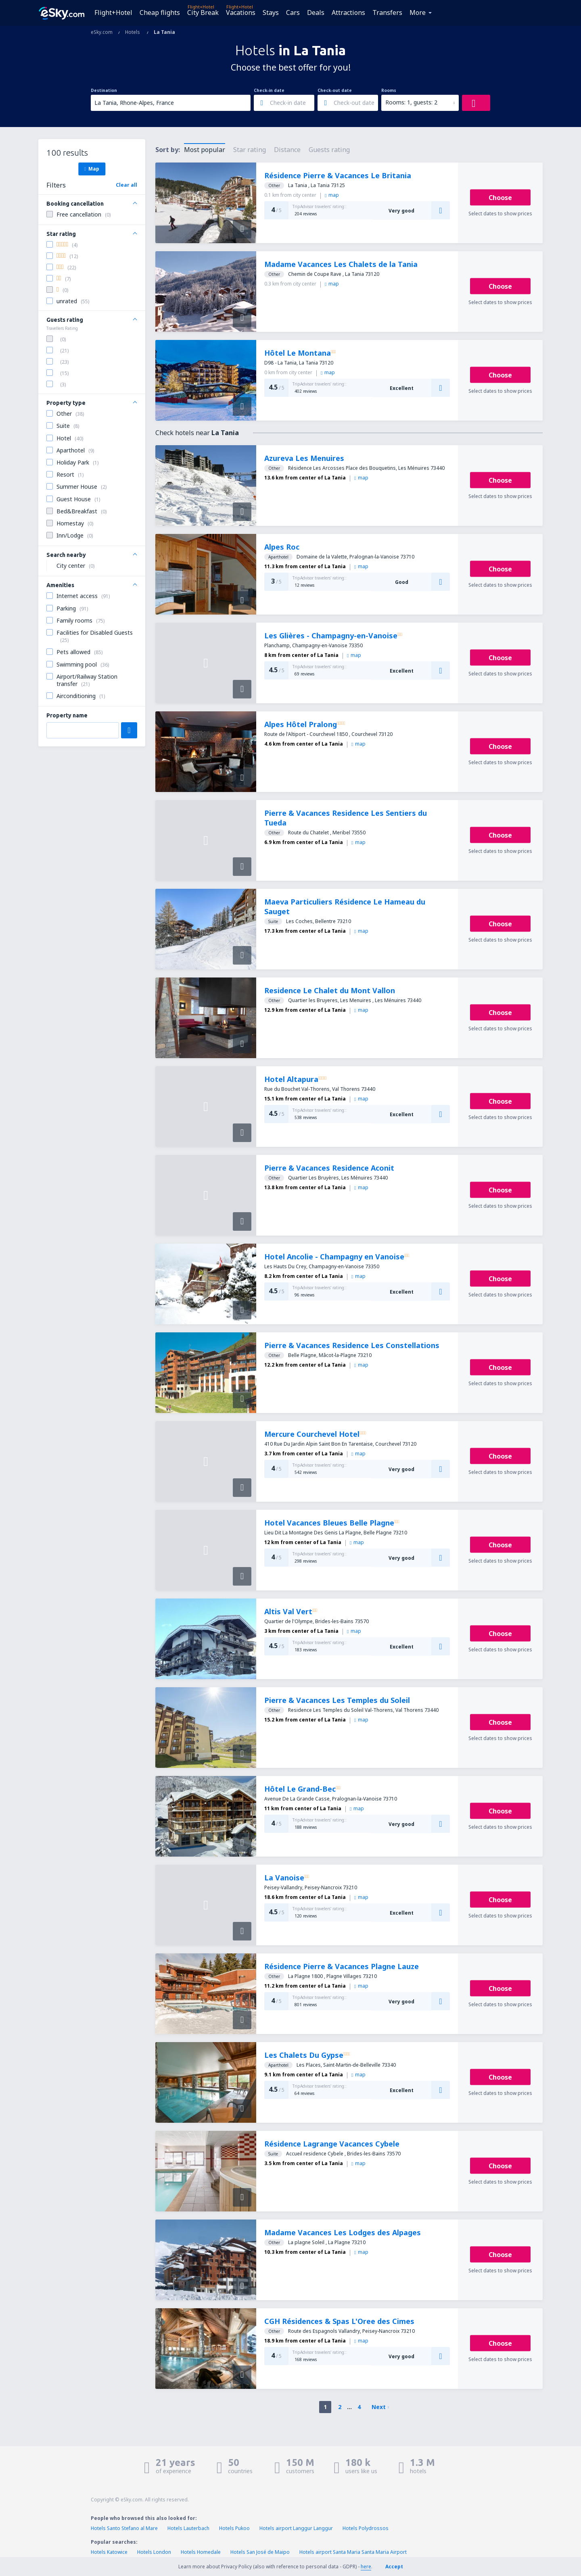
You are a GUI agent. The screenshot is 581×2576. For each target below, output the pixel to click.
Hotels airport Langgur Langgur (296, 2528)
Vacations (240, 12)
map (332, 195)
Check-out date (335, 90)
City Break (203, 12)
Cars (293, 12)
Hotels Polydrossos (366, 2528)
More (418, 12)
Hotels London (154, 2552)
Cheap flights (160, 12)
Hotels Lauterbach (188, 2528)
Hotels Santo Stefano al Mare (124, 2528)
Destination (104, 90)
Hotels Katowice (109, 2552)
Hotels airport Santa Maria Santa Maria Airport (353, 2552)
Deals (315, 12)
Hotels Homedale (201, 2552)
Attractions (348, 12)
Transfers (387, 12)
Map (91, 168)
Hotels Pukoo (234, 2528)
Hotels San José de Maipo (260, 2552)
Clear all (126, 184)
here (366, 2566)
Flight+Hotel (113, 12)
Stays (271, 12)
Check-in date (269, 90)
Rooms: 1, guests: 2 (411, 102)
